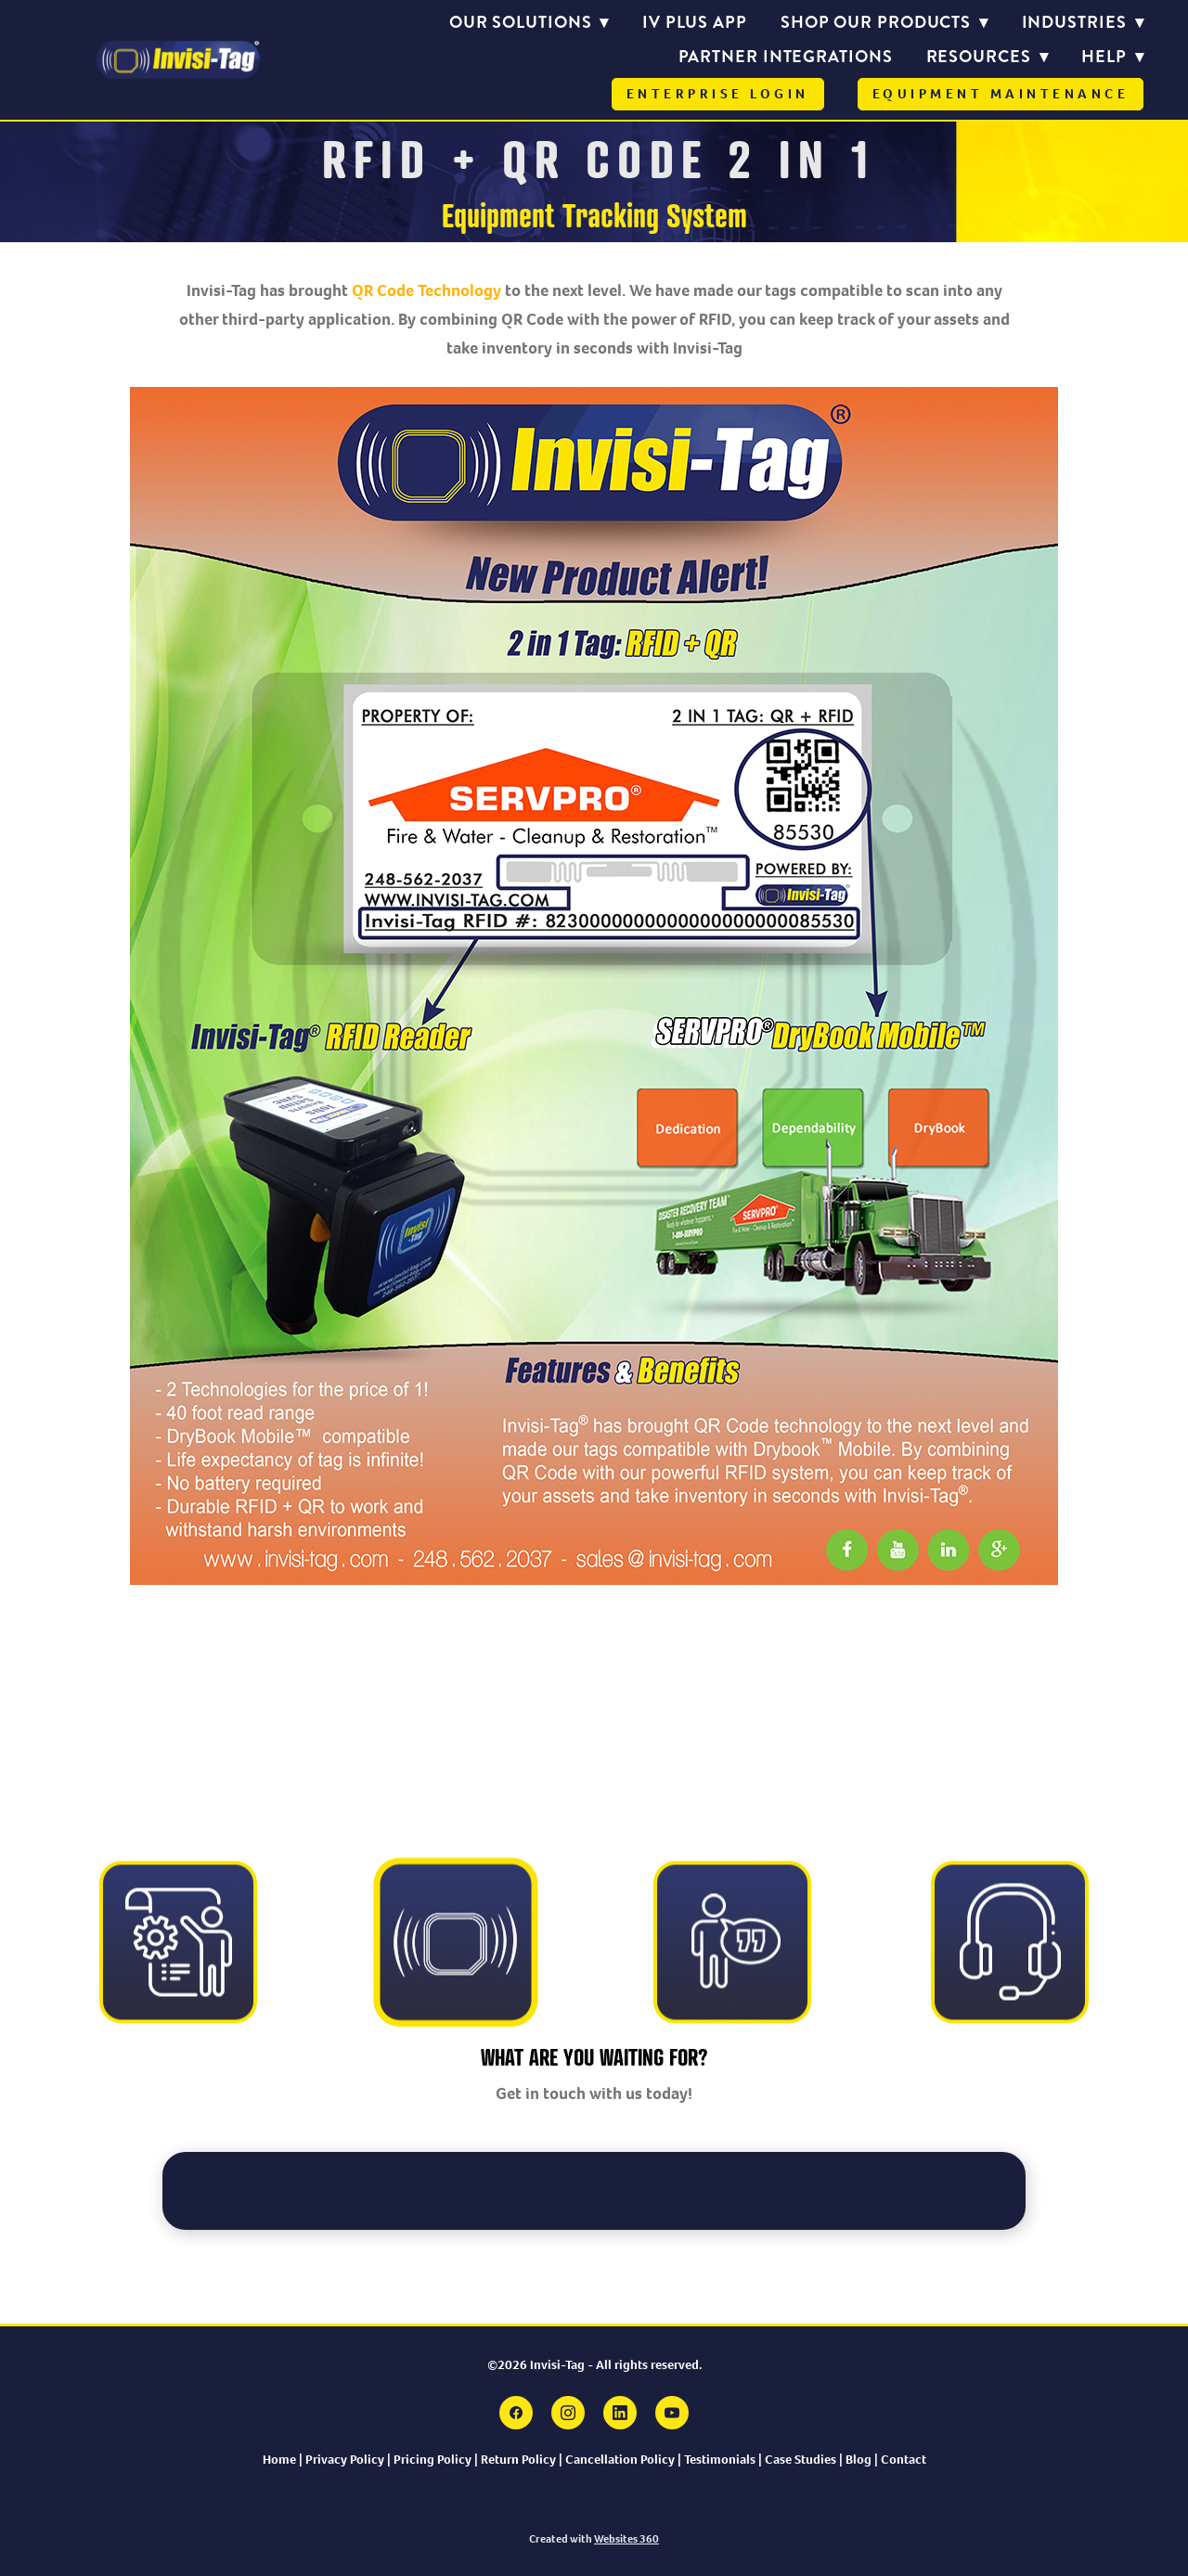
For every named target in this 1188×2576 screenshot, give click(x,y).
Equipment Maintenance (1001, 93)
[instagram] (568, 2412)
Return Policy (518, 2459)
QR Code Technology (428, 290)
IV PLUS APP (694, 22)
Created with (594, 2538)
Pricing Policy (432, 2459)
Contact (903, 2459)
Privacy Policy (344, 2459)
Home (279, 2459)
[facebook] (516, 2412)
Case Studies (800, 2459)
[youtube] (672, 2412)
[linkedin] (620, 2412)
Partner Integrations (785, 57)
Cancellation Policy (620, 2459)
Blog (860, 2459)
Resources (987, 57)
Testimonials (721, 2459)
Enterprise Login (717, 93)
